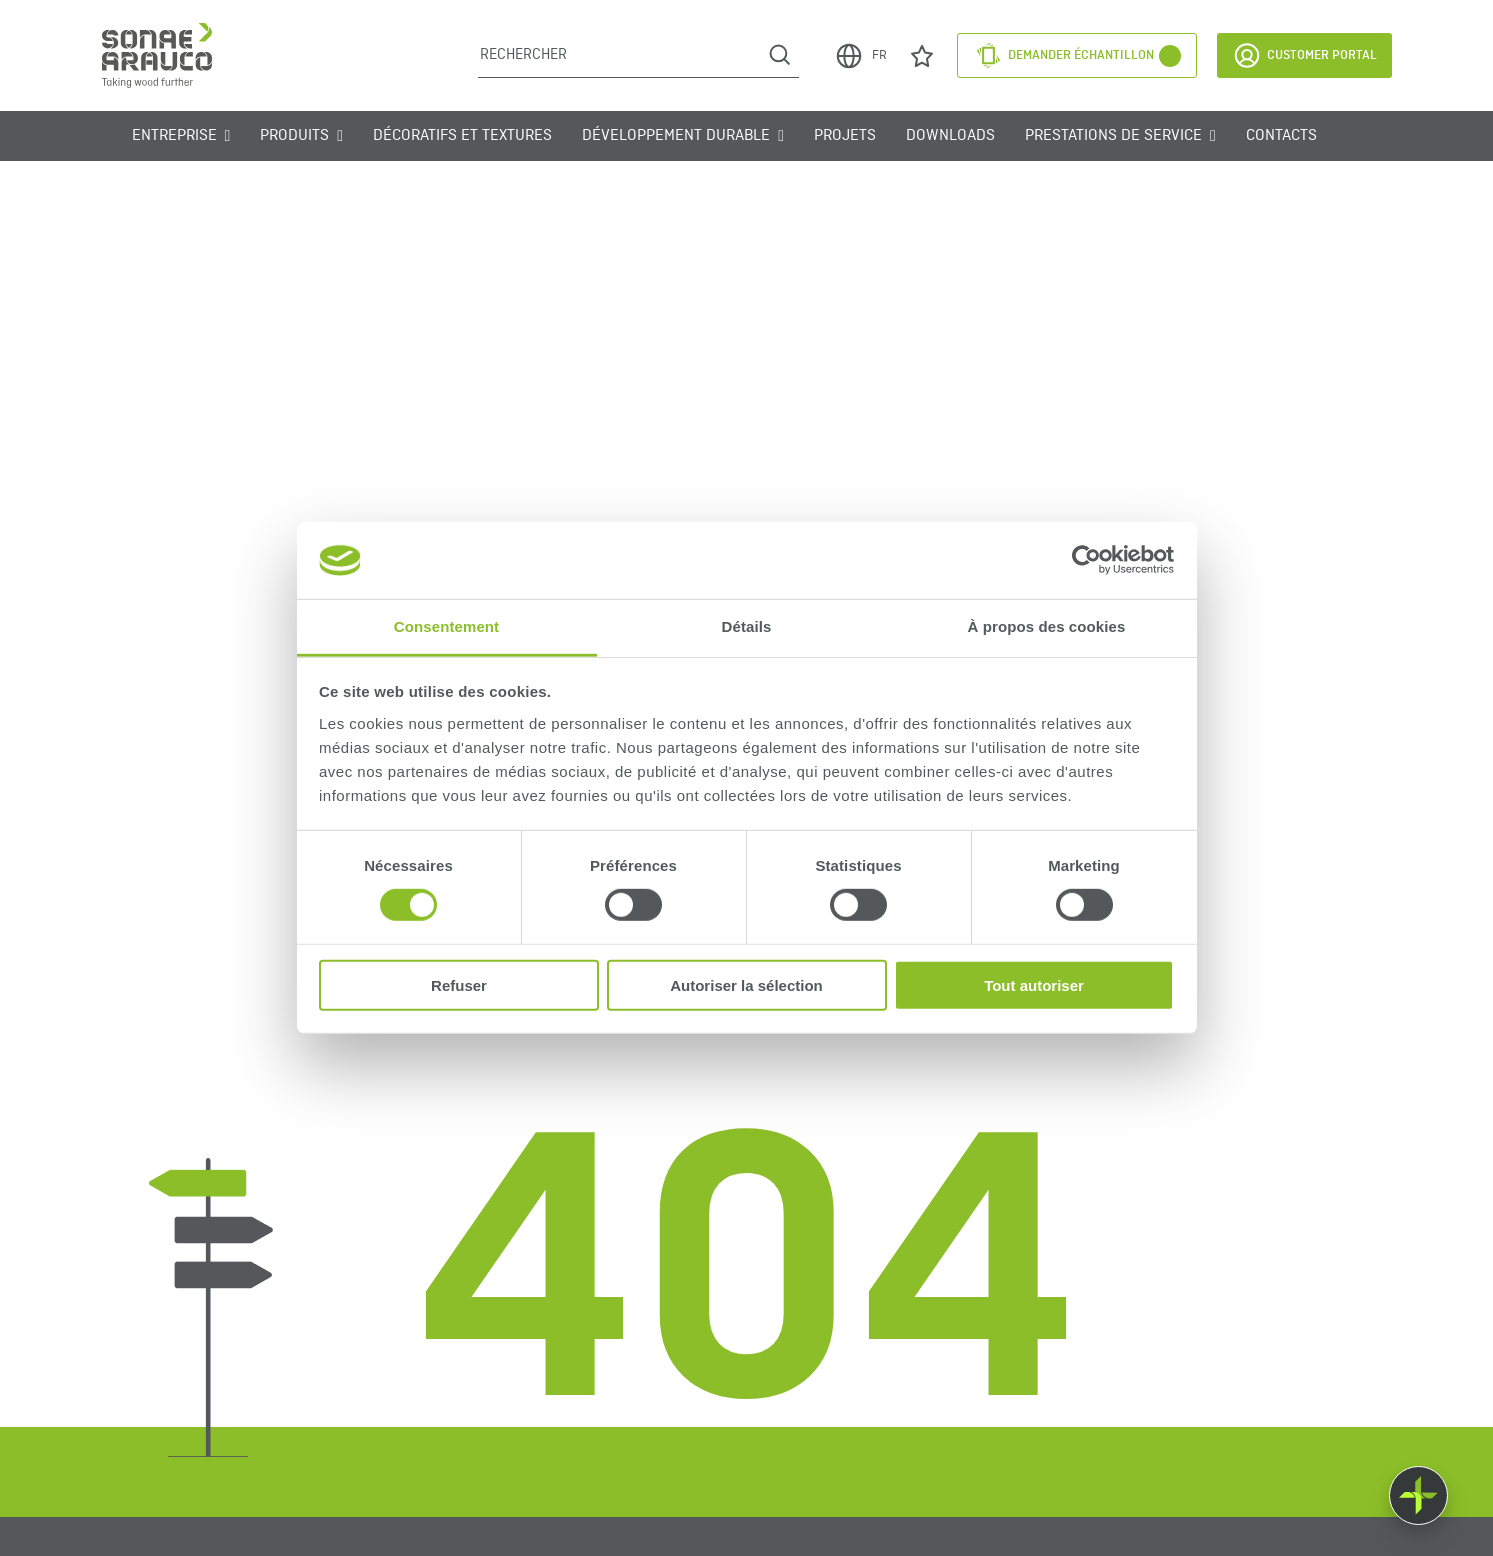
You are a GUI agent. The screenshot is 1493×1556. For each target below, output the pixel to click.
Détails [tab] (747, 626)
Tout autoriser (1034, 984)
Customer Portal (1304, 55)
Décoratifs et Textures (462, 136)
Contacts (1281, 136)
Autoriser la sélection (746, 984)
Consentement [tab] (446, 626)
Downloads (950, 136)
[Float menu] (1418, 1495)
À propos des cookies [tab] (1047, 626)
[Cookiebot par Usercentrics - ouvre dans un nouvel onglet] (1086, 560)
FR (860, 56)
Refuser (459, 984)
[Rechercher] (619, 55)
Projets (845, 136)
